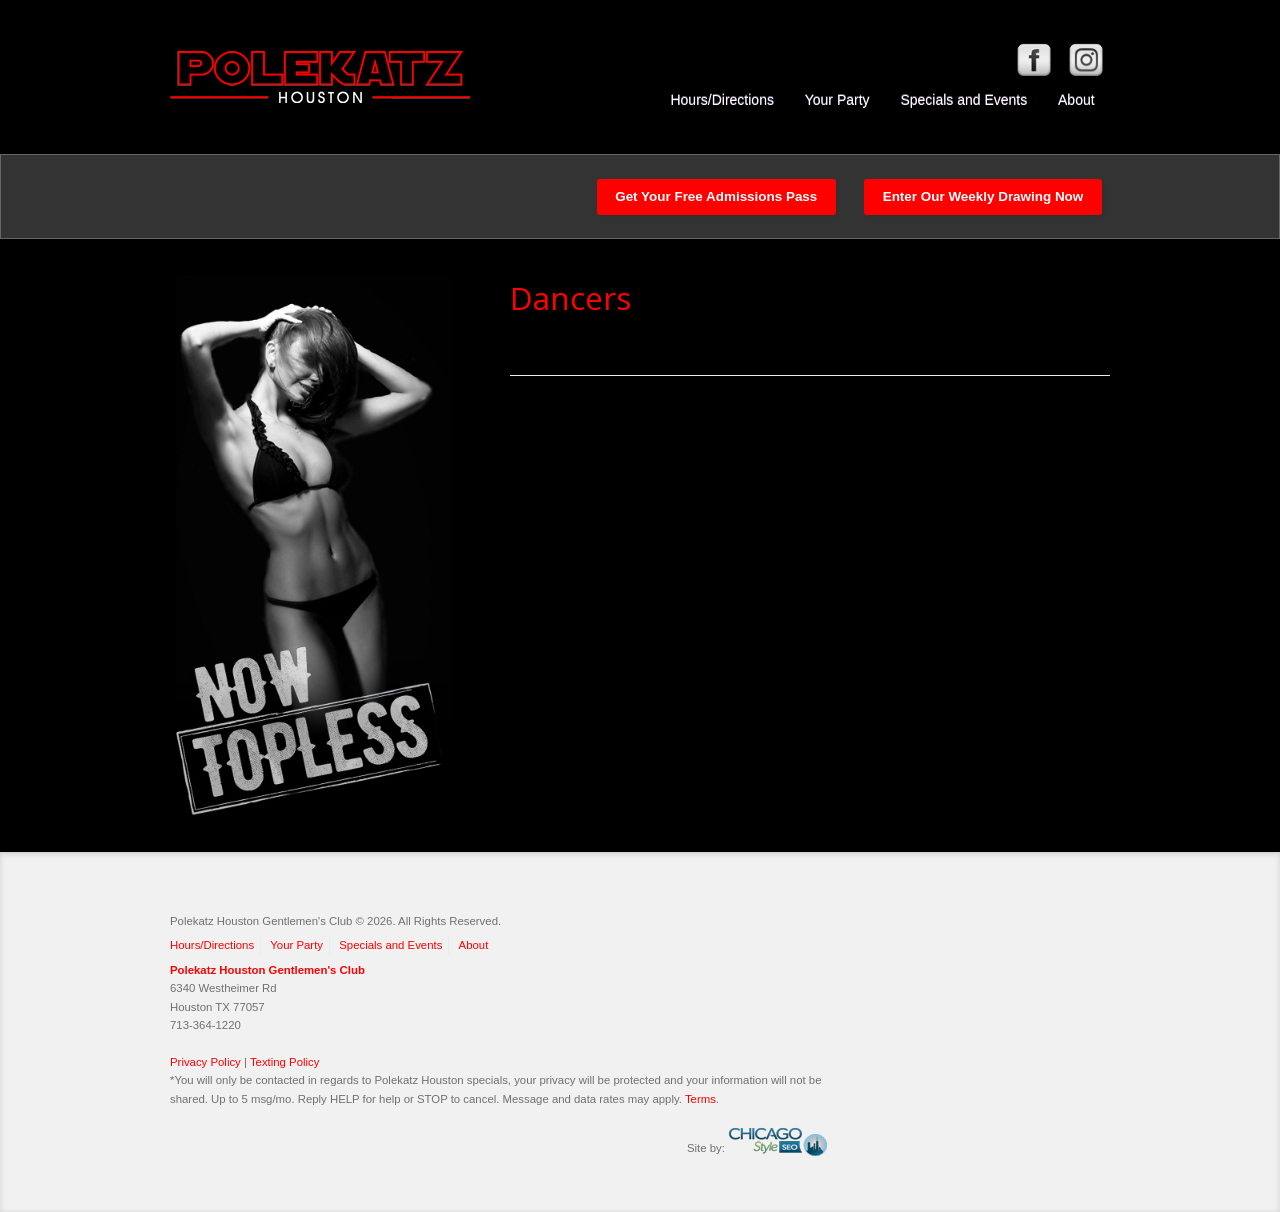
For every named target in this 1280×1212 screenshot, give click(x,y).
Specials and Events (963, 100)
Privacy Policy (205, 1062)
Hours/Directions (721, 100)
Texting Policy (285, 1062)
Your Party (837, 100)
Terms (700, 1099)
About (1076, 100)
